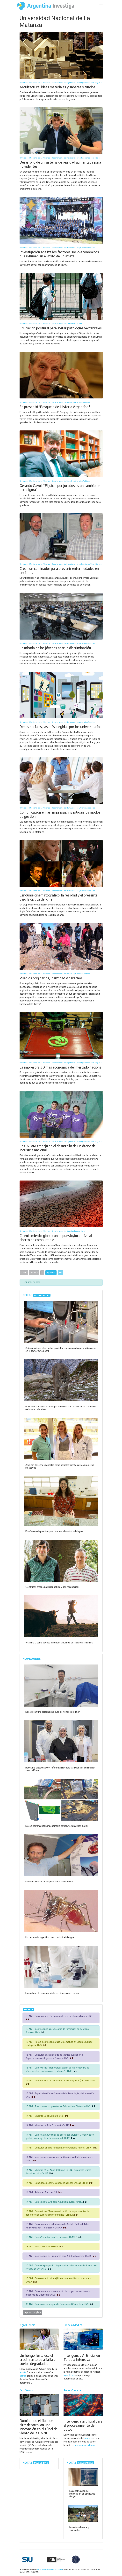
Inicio (24, 1272)
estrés (23, 2376)
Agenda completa (32, 2312)
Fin (60, 1272)
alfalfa (23, 2372)
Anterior (34, 1272)
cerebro (88, 2438)
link (27, 2019)
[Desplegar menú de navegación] (101, 6)
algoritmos (69, 2375)
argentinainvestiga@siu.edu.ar (49, 2569)
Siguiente (51, 1272)
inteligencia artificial (85, 2445)
